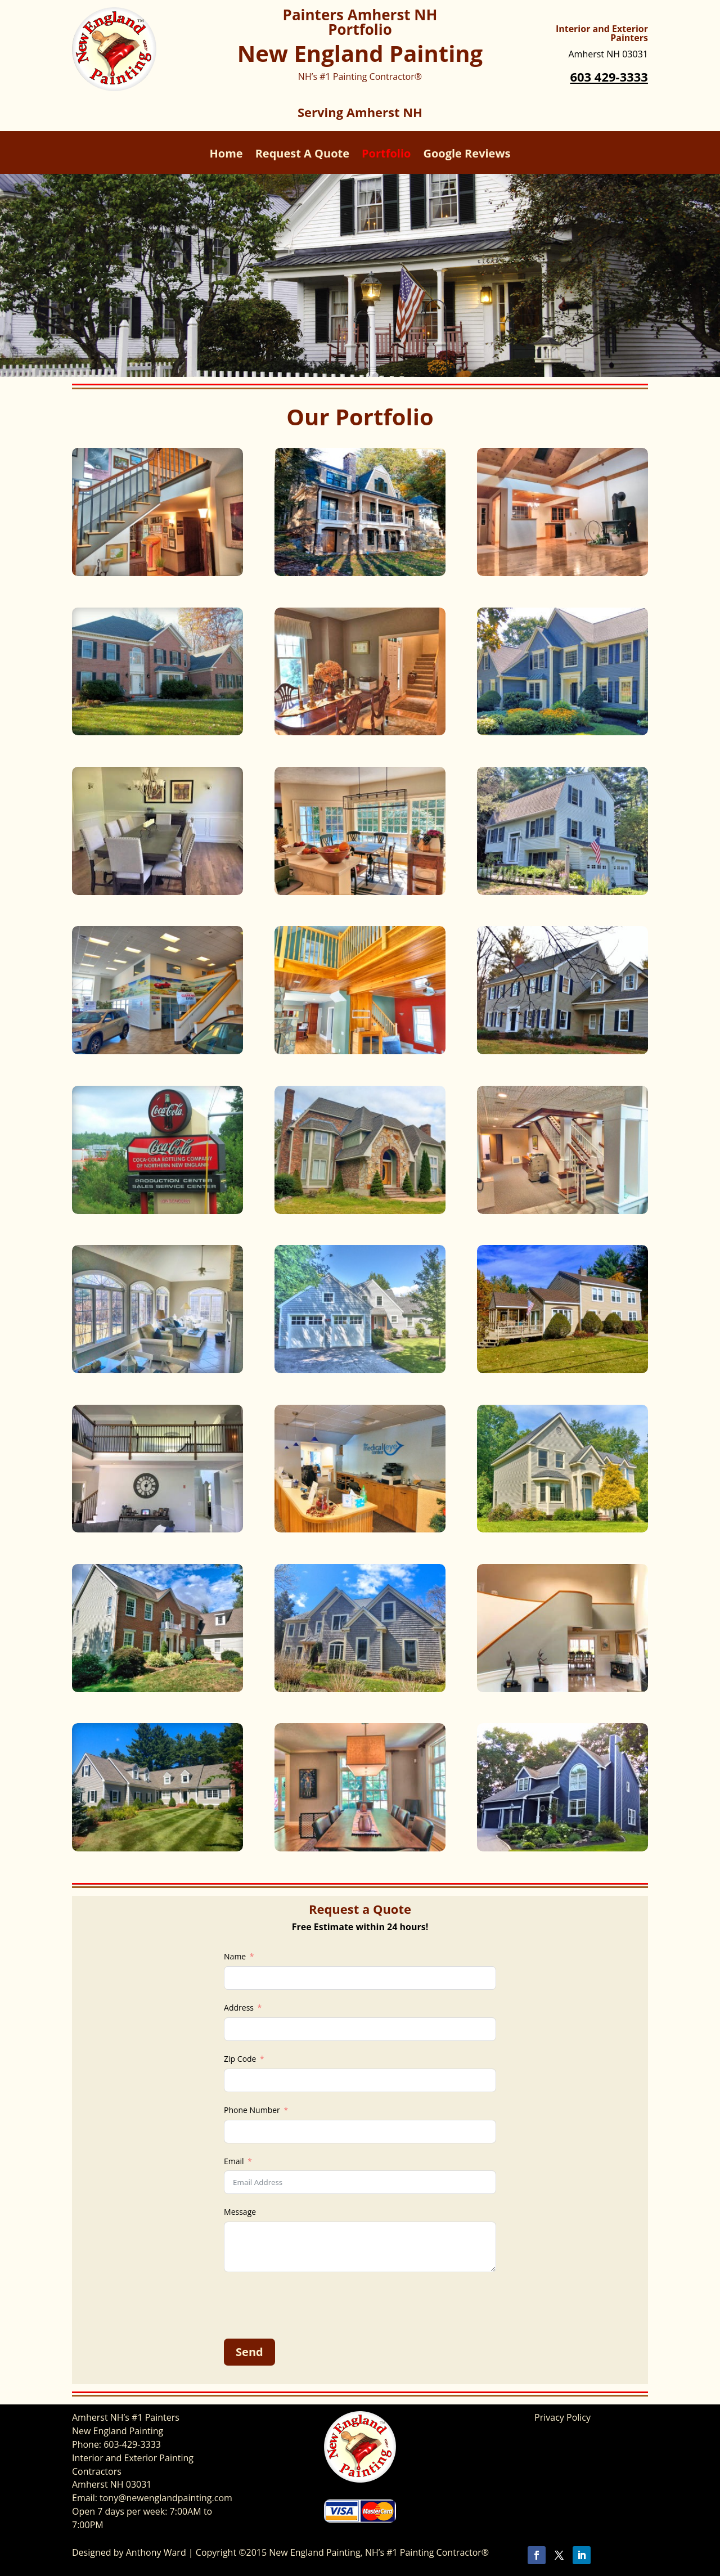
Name (235, 1956)
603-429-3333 (132, 2444)
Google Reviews (466, 155)
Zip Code (240, 2058)
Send (249, 2351)
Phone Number (252, 2110)
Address (239, 2007)
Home (225, 155)
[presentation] (309, 2305)
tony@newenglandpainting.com (166, 2498)
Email (234, 2161)
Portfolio (386, 155)
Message (240, 2211)
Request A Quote (302, 155)
